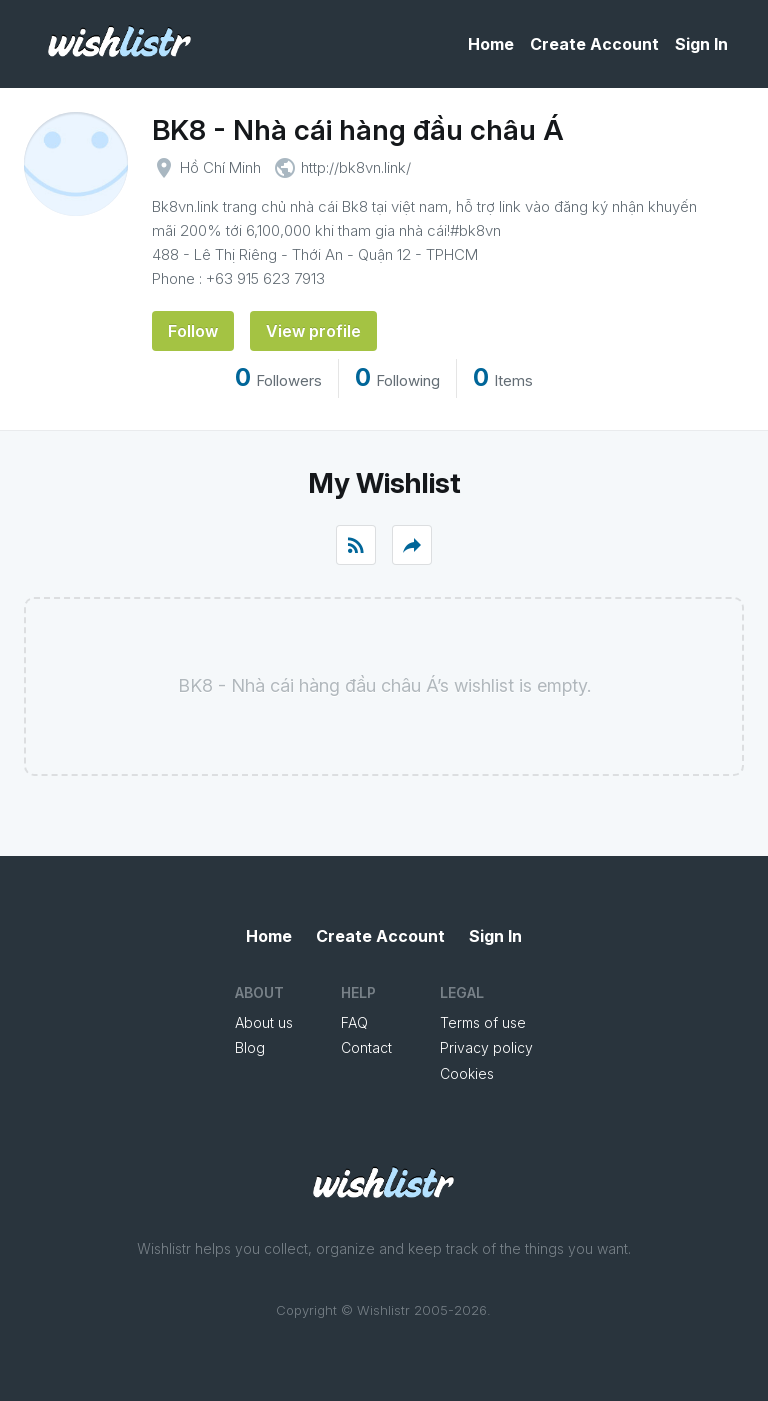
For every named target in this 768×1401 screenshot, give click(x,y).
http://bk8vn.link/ (356, 167)
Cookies (467, 1073)
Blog (250, 1047)
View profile (313, 331)
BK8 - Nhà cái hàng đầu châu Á (358, 130)
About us (264, 1022)
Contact (366, 1047)
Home (491, 44)
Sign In (701, 44)
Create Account (594, 44)
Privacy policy (486, 1047)
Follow (193, 331)
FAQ (354, 1022)
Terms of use (483, 1022)
